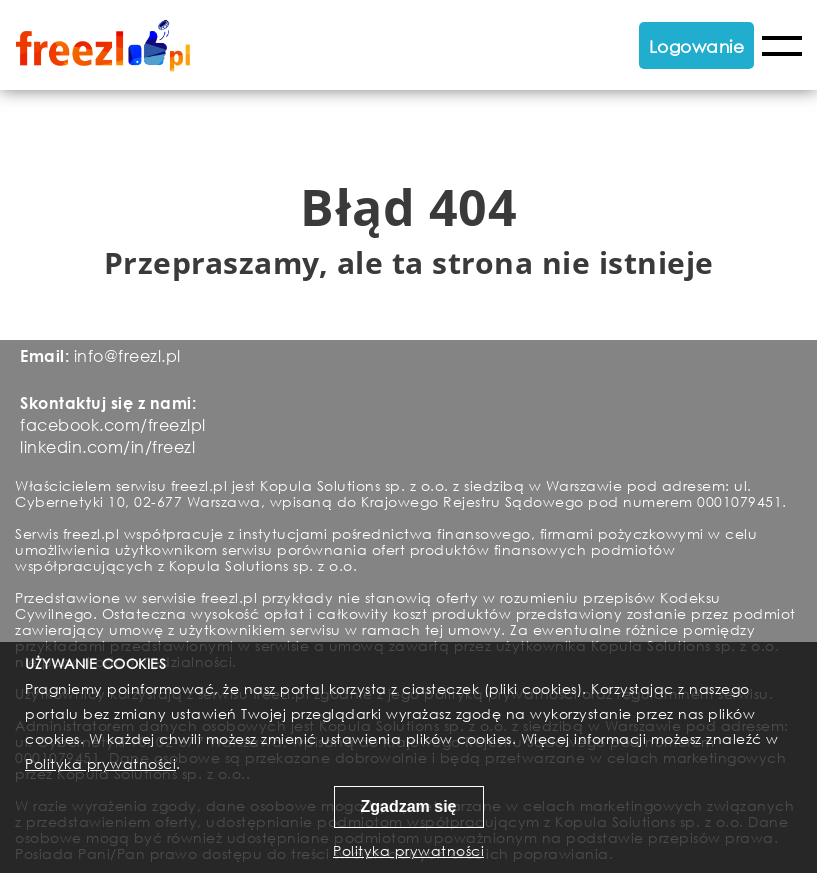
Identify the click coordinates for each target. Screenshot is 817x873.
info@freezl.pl (127, 355)
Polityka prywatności (100, 763)
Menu (782, 46)
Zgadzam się (408, 806)
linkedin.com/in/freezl (107, 446)
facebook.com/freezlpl (113, 424)
